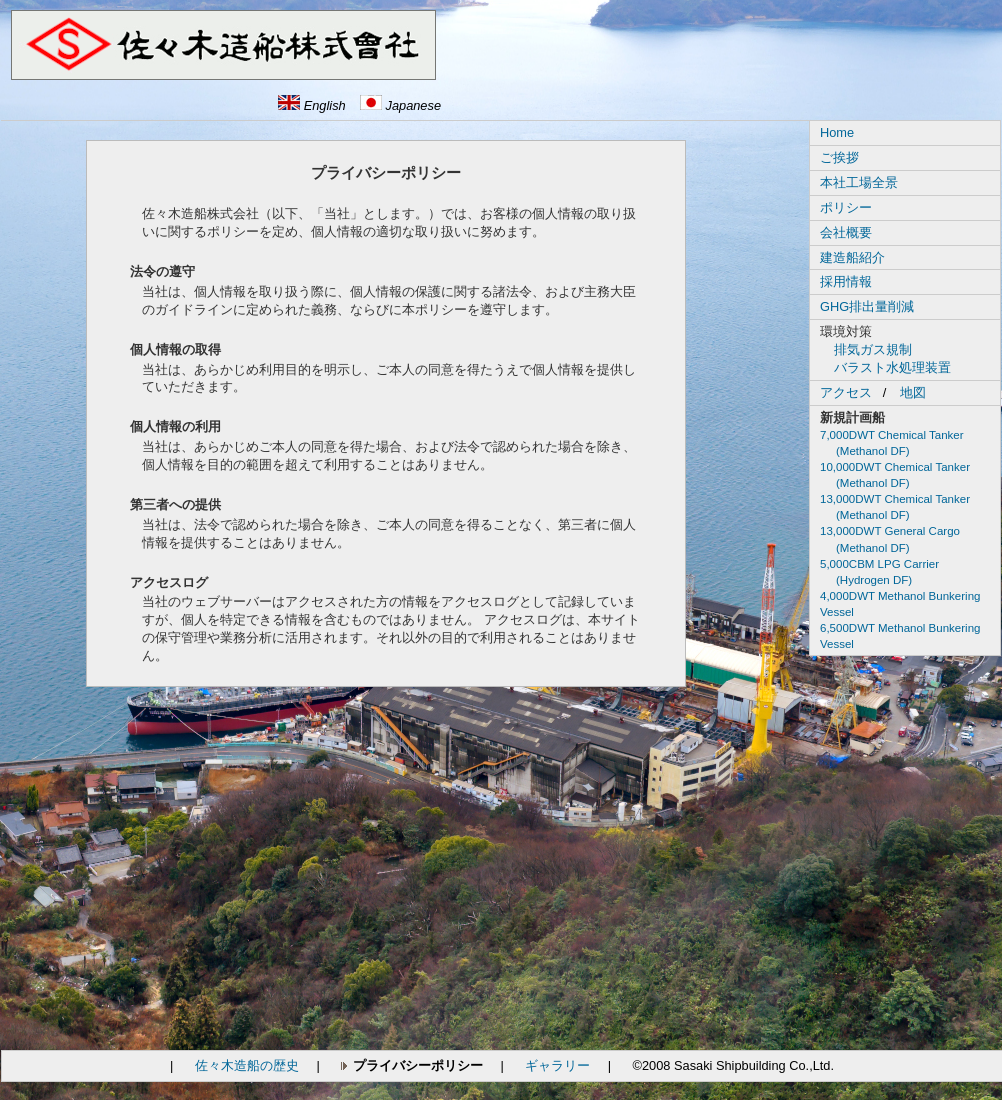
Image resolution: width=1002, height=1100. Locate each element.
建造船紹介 (852, 257)
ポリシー (846, 207)
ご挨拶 (839, 157)
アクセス (846, 392)
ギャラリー (557, 1065)
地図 (913, 392)
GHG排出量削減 (867, 306)
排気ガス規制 (873, 349)
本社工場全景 (859, 182)
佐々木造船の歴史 (247, 1065)
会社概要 (846, 232)
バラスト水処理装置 (892, 367)
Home (837, 132)
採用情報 (846, 281)
